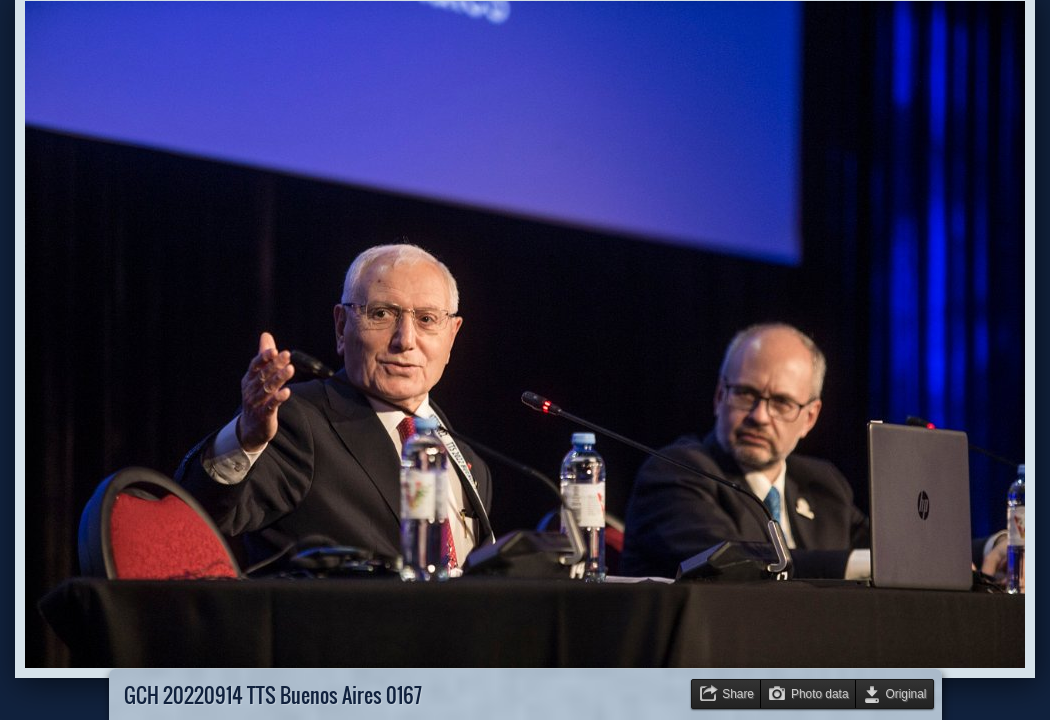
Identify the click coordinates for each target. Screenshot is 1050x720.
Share (738, 694)
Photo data (820, 694)
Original (906, 694)
